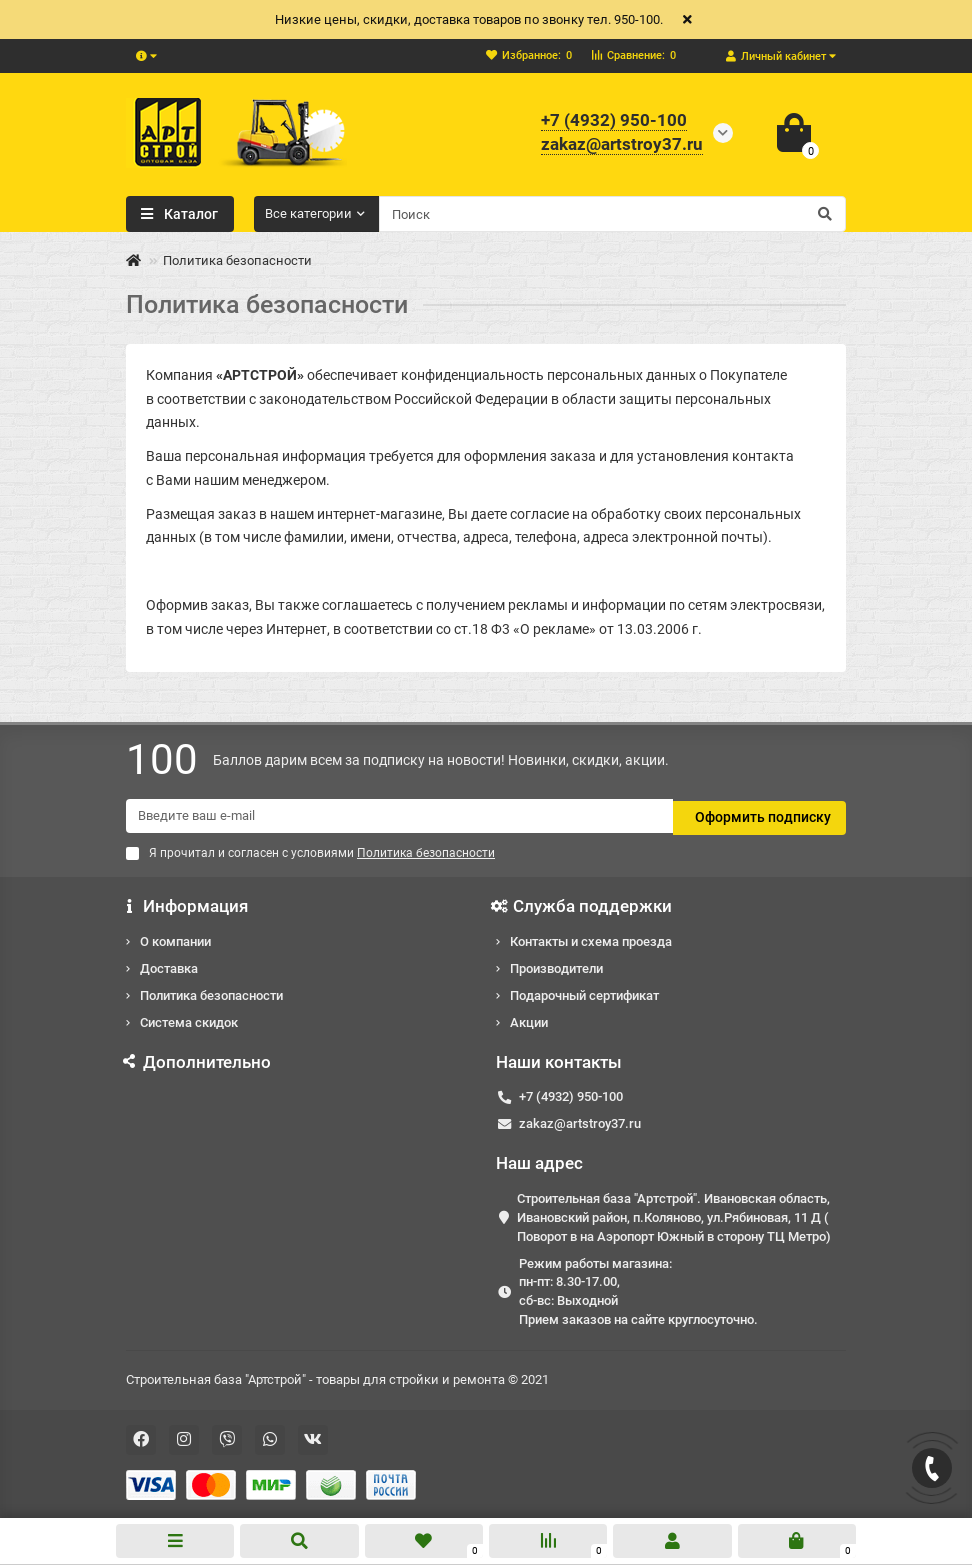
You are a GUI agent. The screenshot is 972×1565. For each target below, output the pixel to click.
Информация (187, 904)
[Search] (613, 214)
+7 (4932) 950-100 (571, 1094)
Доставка (169, 965)
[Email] (399, 816)
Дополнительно (198, 1059)
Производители (556, 965)
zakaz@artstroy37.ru (580, 1121)
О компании (175, 938)
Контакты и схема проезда (591, 938)
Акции (529, 1019)
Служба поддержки (584, 904)
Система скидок (189, 1019)
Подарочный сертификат (584, 992)
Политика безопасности (211, 992)
